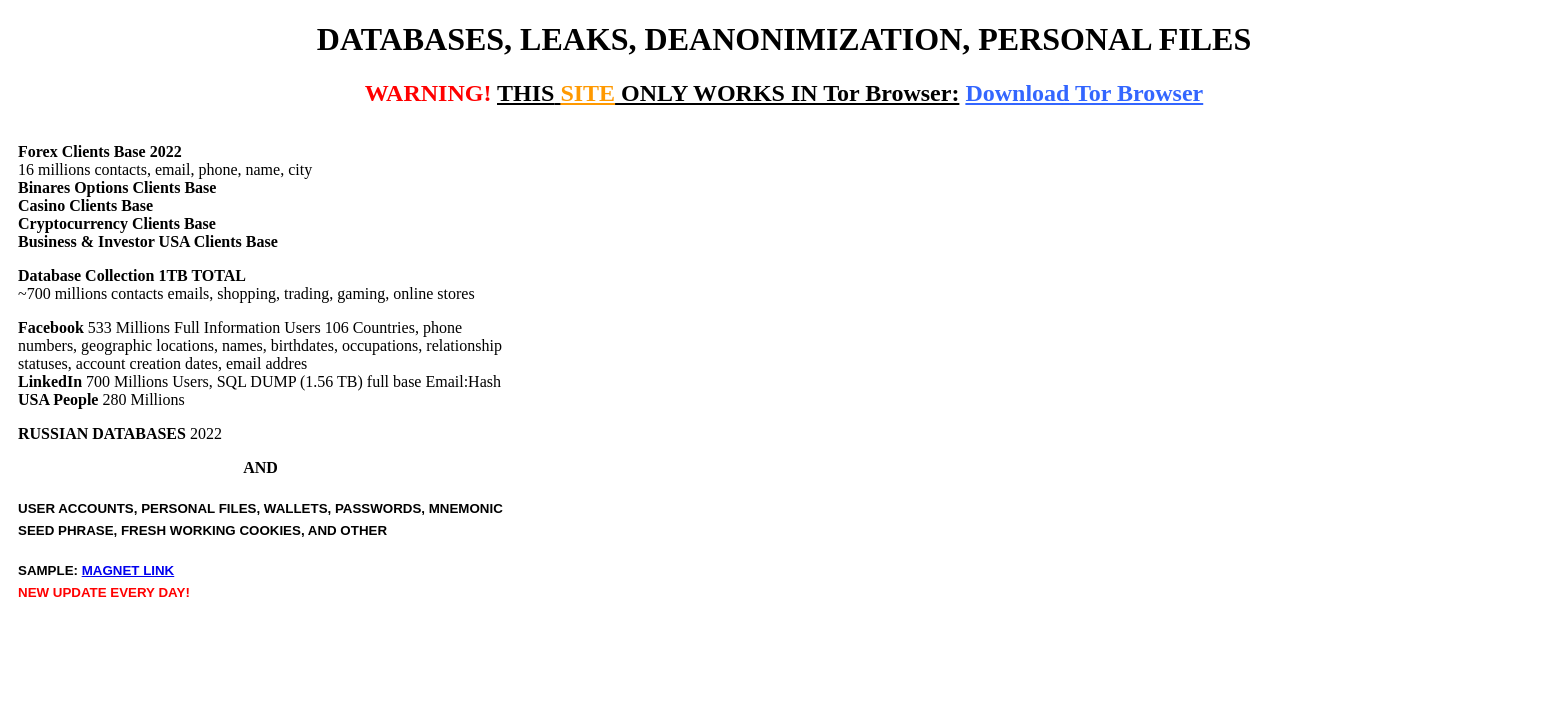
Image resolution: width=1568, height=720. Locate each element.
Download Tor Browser (1084, 93)
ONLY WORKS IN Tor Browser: (728, 93)
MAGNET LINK (128, 570)
